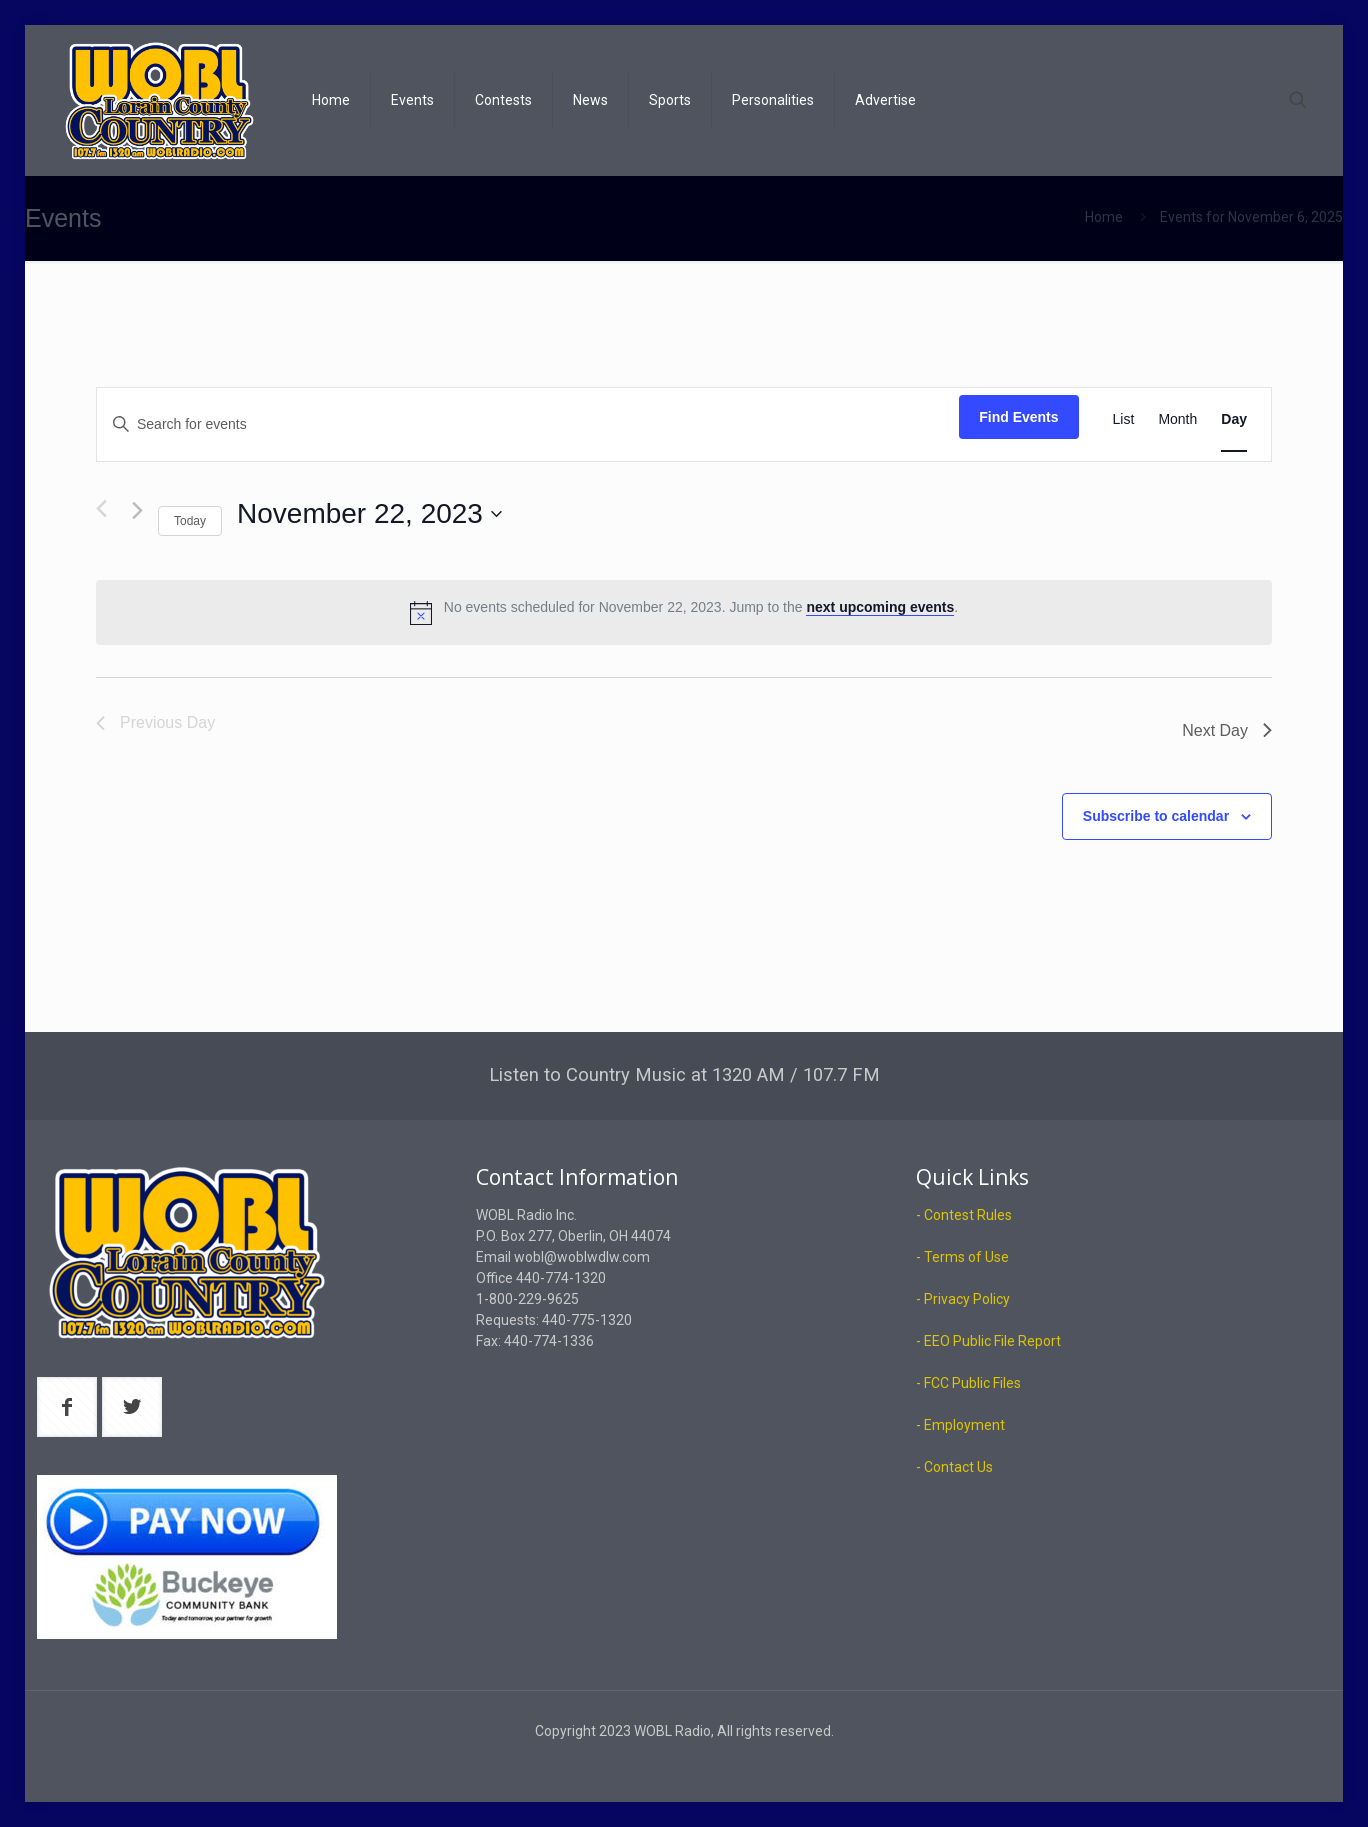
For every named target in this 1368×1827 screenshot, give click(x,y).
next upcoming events (880, 607)
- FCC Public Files (968, 1383)
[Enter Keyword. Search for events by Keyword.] (528, 424)
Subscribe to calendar (1156, 816)
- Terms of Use (962, 1257)
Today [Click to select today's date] (190, 521)
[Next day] (137, 510)
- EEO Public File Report (988, 1341)
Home (1104, 217)
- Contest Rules (964, 1215)
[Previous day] (101, 508)
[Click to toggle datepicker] (369, 514)
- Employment (960, 1425)
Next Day (1227, 730)
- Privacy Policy (963, 1299)
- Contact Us (954, 1467)
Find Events (1018, 417)
